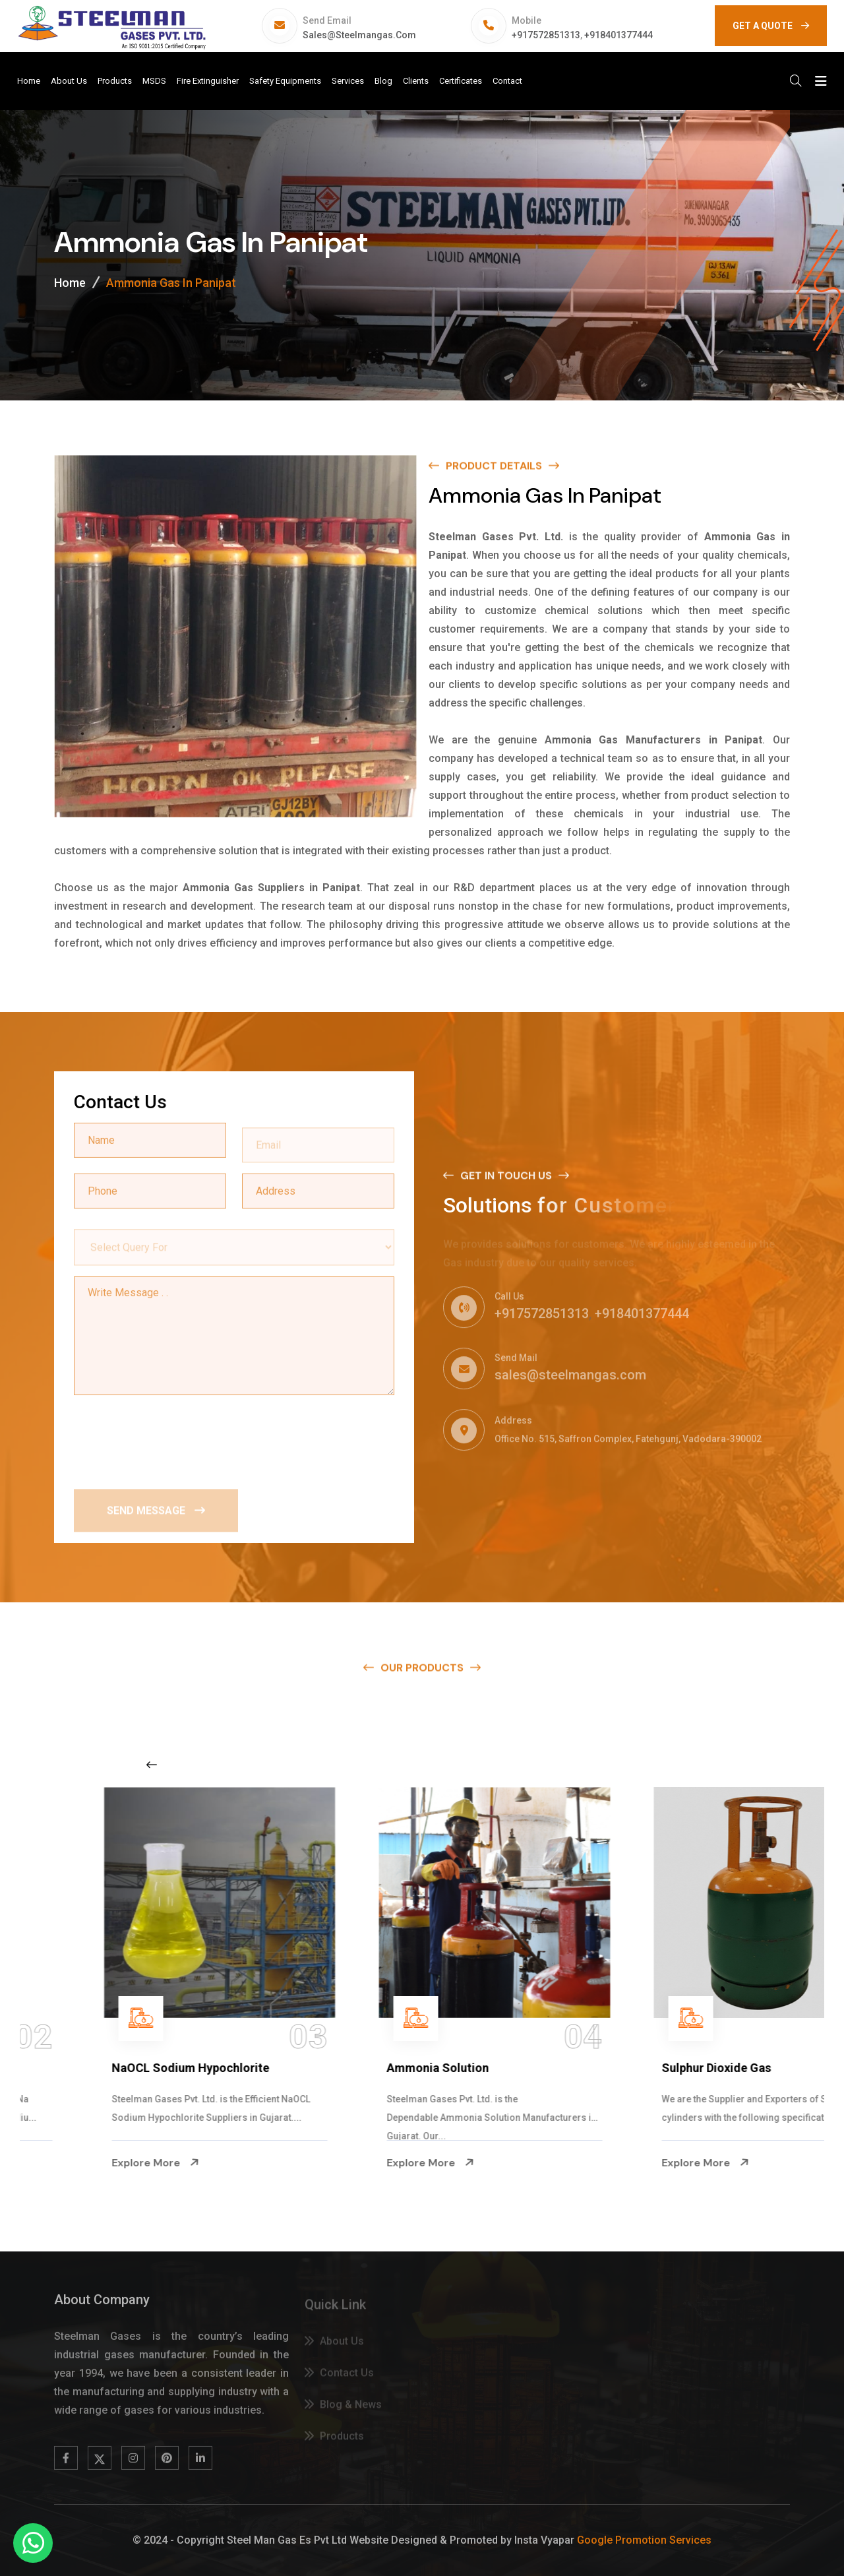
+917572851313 (546, 35)
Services (348, 81)
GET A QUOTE (771, 25)
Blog (383, 81)
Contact (507, 81)
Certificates (460, 81)
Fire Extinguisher (208, 81)
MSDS (154, 81)
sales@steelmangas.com (359, 35)
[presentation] (174, 1438)
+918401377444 (618, 35)
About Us (69, 81)
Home (28, 81)
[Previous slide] (151, 1764)
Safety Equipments (285, 81)
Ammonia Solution (640, 2068)
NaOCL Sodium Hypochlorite (393, 2068)
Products (115, 81)
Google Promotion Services (644, 2540)
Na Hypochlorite (84, 2068)
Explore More (83, 2163)
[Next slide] (655, 1764)
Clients (416, 81)
